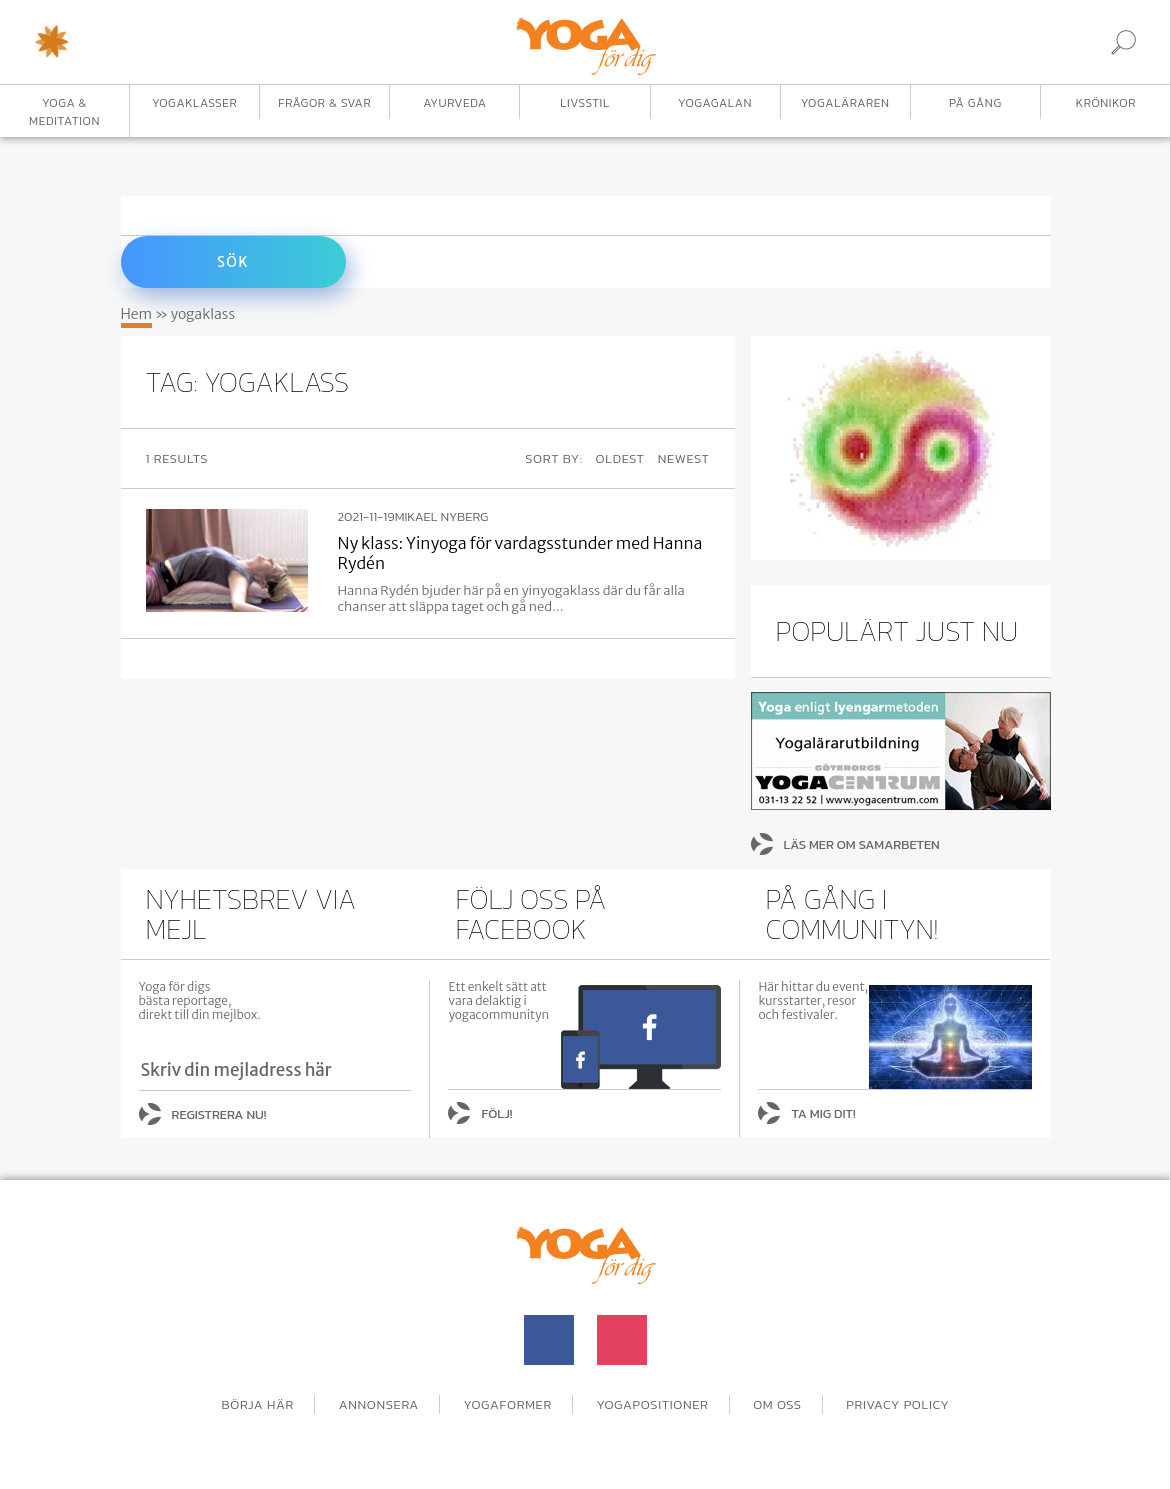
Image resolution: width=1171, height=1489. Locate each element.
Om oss (777, 1404)
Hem (137, 314)
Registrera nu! (219, 1114)
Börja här (257, 1404)
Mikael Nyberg (442, 517)
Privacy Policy (897, 1404)
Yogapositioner (653, 1404)
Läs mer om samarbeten (862, 844)
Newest (684, 458)
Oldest (620, 458)
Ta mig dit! (823, 1113)
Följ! (496, 1113)
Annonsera (379, 1404)
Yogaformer (508, 1404)
